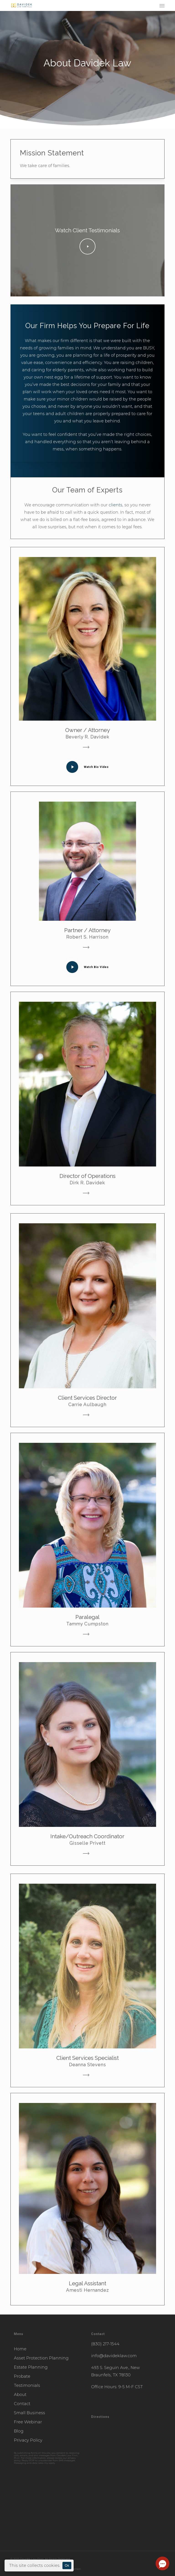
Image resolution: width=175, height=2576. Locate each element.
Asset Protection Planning (41, 2358)
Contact (22, 2403)
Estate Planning (31, 2367)
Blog (18, 2431)
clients (115, 504)
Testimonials (27, 2385)
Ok (67, 2565)
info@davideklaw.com (114, 2355)
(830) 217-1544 (105, 2343)
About (20, 2394)
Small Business (29, 2412)
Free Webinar (28, 2421)
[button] (162, 5)
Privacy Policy (28, 2440)
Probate (22, 2376)
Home (20, 2348)
